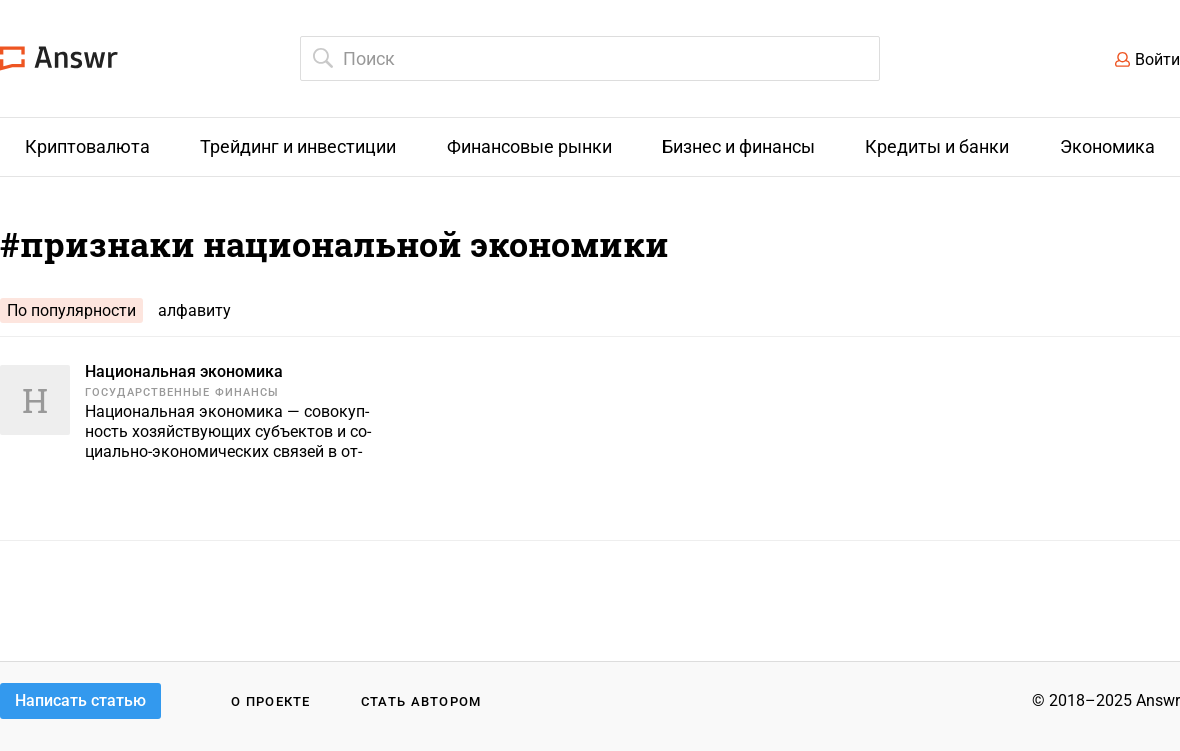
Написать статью (80, 700)
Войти (1157, 59)
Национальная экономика (184, 371)
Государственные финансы (182, 392)
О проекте (271, 701)
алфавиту (194, 310)
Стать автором (421, 701)
